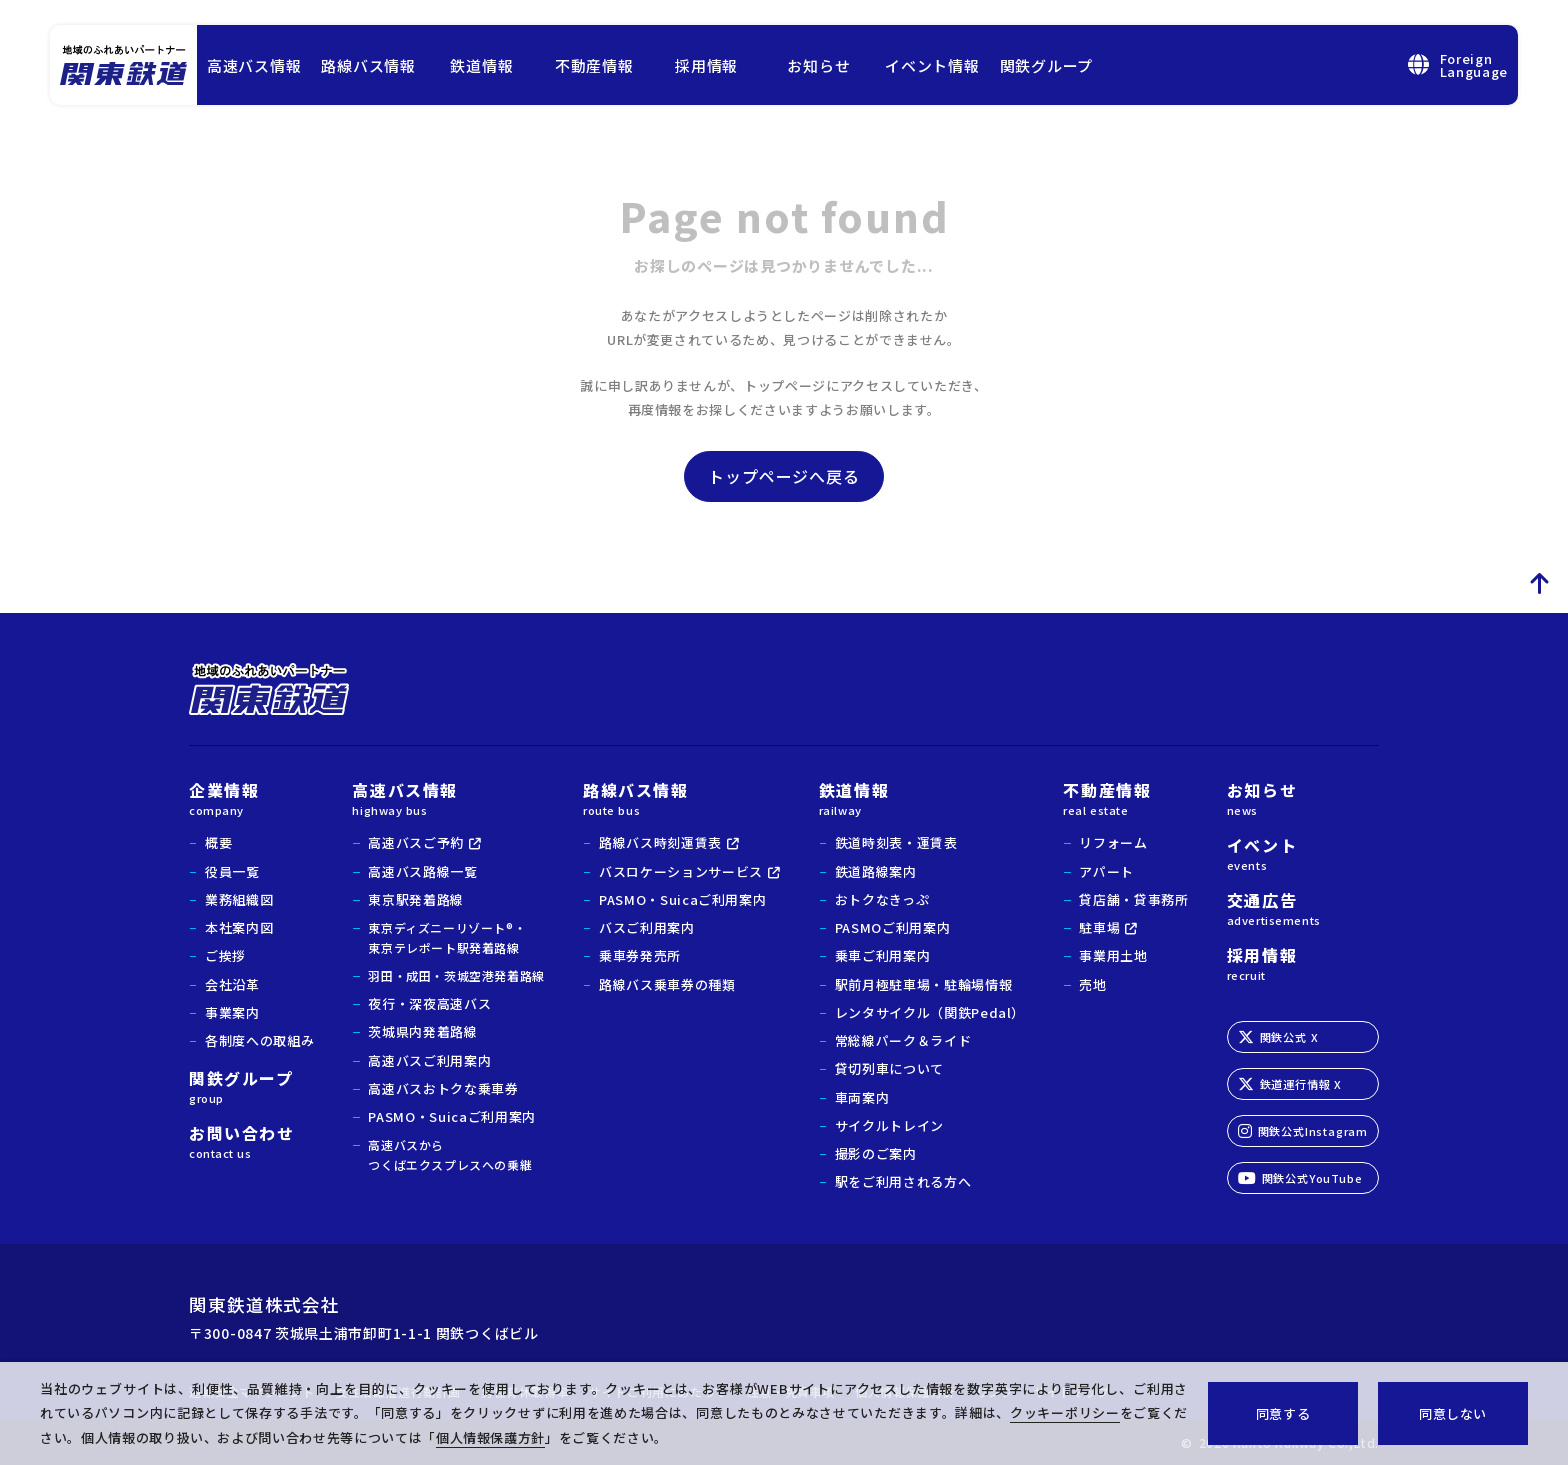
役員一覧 (232, 871)
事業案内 (232, 1012)
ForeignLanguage (1458, 65)
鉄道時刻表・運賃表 (896, 842)
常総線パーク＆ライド (903, 1040)
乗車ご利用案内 (883, 955)
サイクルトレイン (889, 1125)
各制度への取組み (259, 1040)
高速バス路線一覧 (422, 871)
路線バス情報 (368, 65)
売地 (1092, 984)
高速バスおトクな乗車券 (443, 1088)
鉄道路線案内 (876, 871)
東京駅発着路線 (416, 899)
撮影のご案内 (876, 1153)
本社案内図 (239, 927)
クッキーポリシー (1065, 1412)
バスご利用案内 (647, 927)
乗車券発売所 (640, 955)
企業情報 (251, 797)
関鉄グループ (1047, 65)
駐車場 (1099, 927)
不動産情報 (594, 65)
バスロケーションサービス (681, 871)
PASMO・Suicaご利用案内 (451, 1116)
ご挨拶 (225, 955)
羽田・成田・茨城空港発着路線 (456, 975)
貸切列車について (889, 1068)
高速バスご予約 (416, 842)
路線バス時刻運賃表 (660, 842)
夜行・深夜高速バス (429, 1003)
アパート (1106, 871)
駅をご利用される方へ (903, 1181)
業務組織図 (239, 899)
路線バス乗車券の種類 (667, 984)
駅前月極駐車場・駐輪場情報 (923, 984)
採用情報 (706, 65)
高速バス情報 (254, 65)
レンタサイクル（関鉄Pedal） (930, 1012)
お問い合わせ (251, 1140)
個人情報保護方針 (490, 1437)
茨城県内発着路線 (422, 1031)
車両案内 (862, 1097)
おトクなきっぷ (882, 899)
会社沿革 (232, 984)
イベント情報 (932, 65)
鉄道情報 (481, 65)
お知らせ (818, 65)
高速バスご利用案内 (429, 1060)
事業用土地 (1113, 955)
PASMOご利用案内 (893, 927)
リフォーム (1113, 842)
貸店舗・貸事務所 (1133, 899)
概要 (218, 842)
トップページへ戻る (783, 476)
